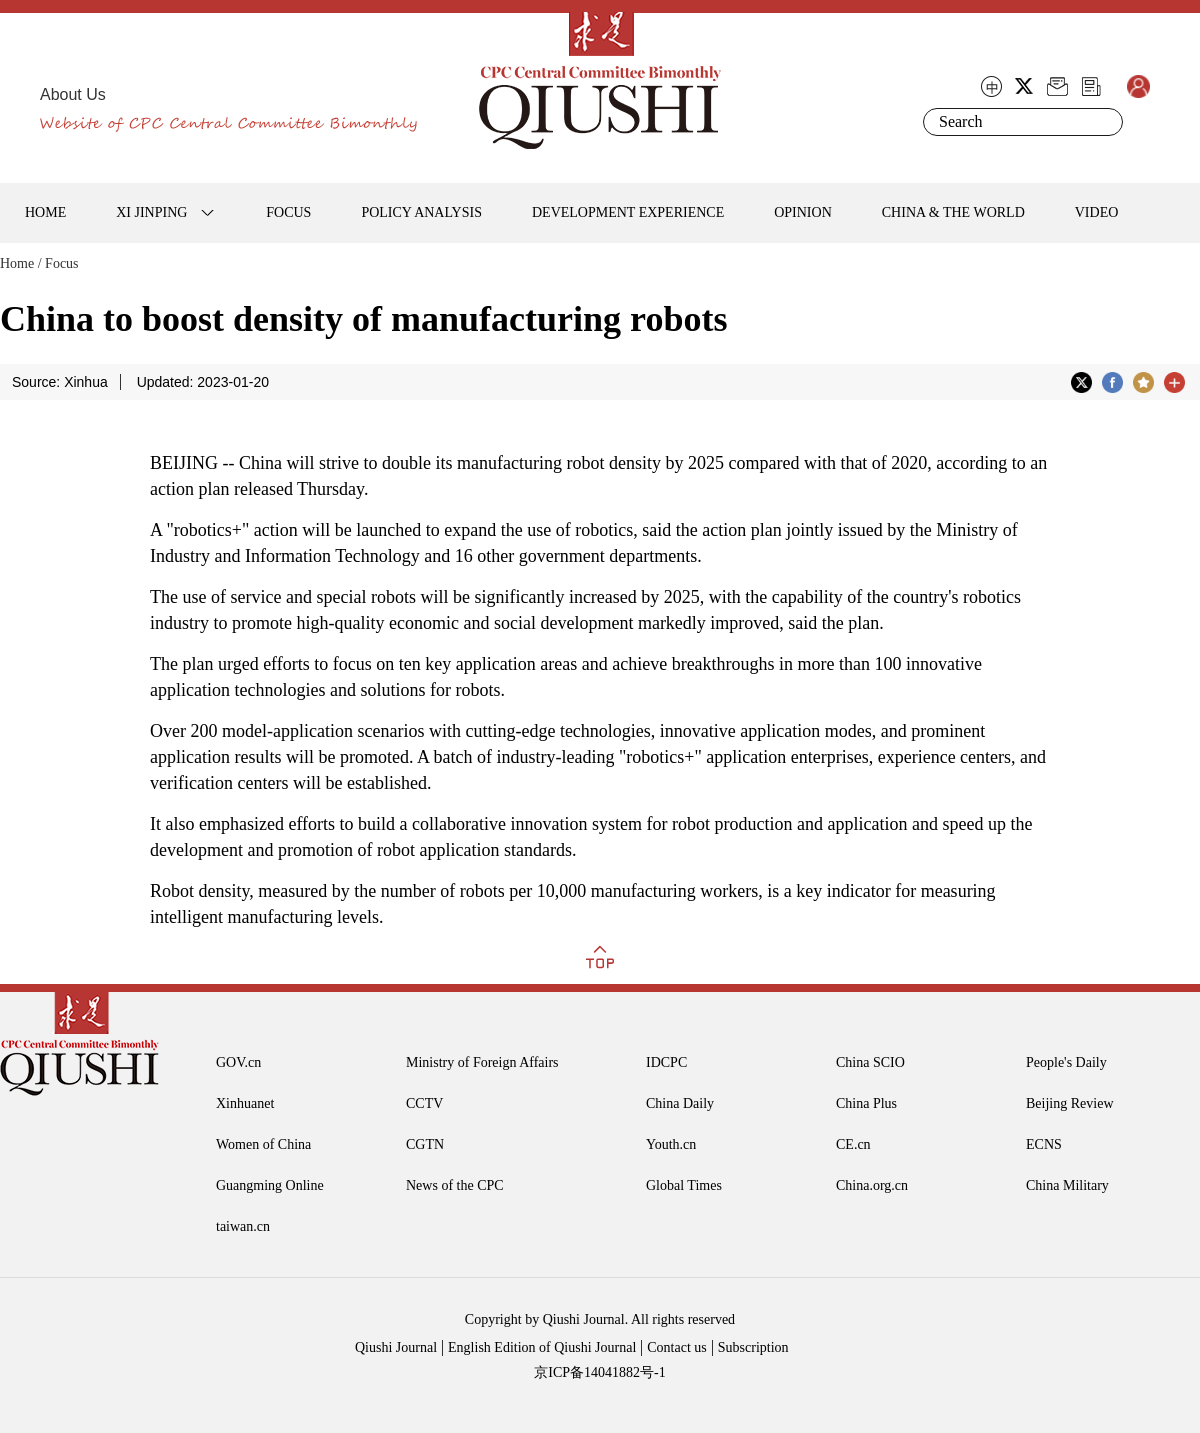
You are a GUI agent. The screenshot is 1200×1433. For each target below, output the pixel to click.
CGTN (425, 1144)
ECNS (1044, 1144)
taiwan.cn (243, 1226)
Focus (61, 263)
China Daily (680, 1103)
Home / (21, 263)
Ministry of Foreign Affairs (482, 1062)
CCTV (424, 1103)
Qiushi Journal (396, 1347)
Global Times (684, 1185)
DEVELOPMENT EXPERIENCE (628, 212)
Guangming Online (270, 1185)
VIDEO (1097, 212)
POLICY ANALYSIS (421, 212)
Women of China (263, 1144)
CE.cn (853, 1144)
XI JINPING (151, 212)
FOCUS (288, 212)
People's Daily (1066, 1062)
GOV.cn (238, 1062)
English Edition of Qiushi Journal (542, 1347)
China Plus (866, 1103)
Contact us (677, 1347)
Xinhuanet (245, 1103)
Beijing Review (1070, 1103)
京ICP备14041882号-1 (599, 1372)
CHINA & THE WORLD (953, 212)
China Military (1067, 1185)
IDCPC (666, 1062)
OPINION (803, 212)
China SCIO (870, 1062)
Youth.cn (671, 1144)
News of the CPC (455, 1185)
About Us (73, 94)
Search (1104, 122)
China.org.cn (872, 1185)
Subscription (753, 1347)
